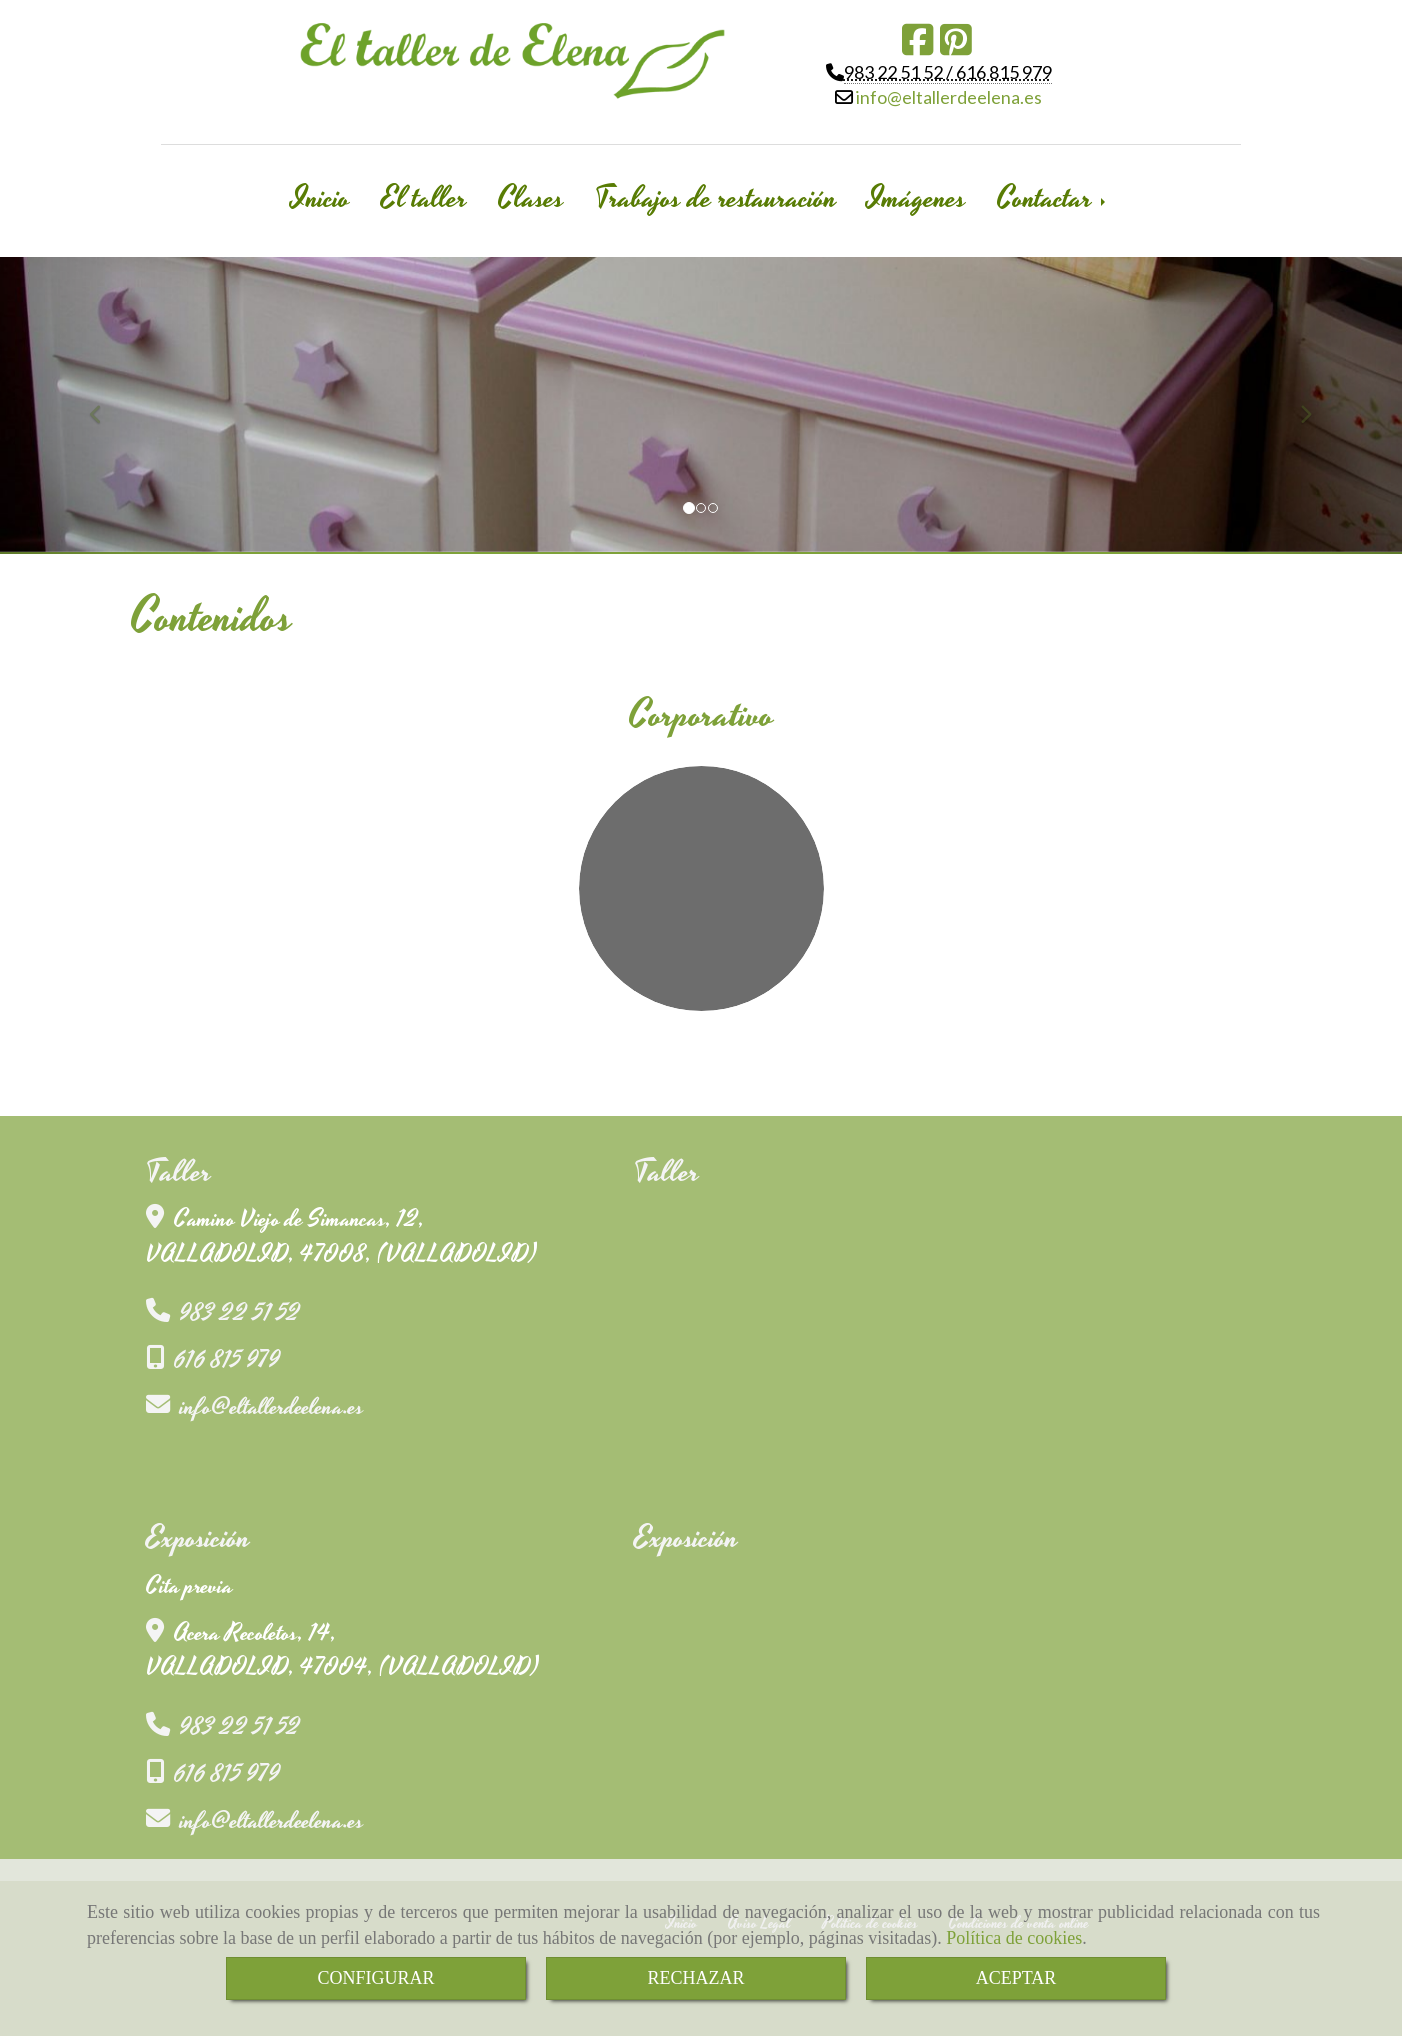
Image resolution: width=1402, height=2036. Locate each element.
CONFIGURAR (375, 1978)
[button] (105, 405)
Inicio (321, 199)
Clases (531, 199)
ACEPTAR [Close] (1016, 1978)
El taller (424, 199)
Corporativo (701, 716)
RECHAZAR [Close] (695, 1978)
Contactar (1053, 199)
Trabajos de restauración (716, 199)
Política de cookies (1014, 1938)
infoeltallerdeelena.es (947, 97)
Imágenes (917, 199)
